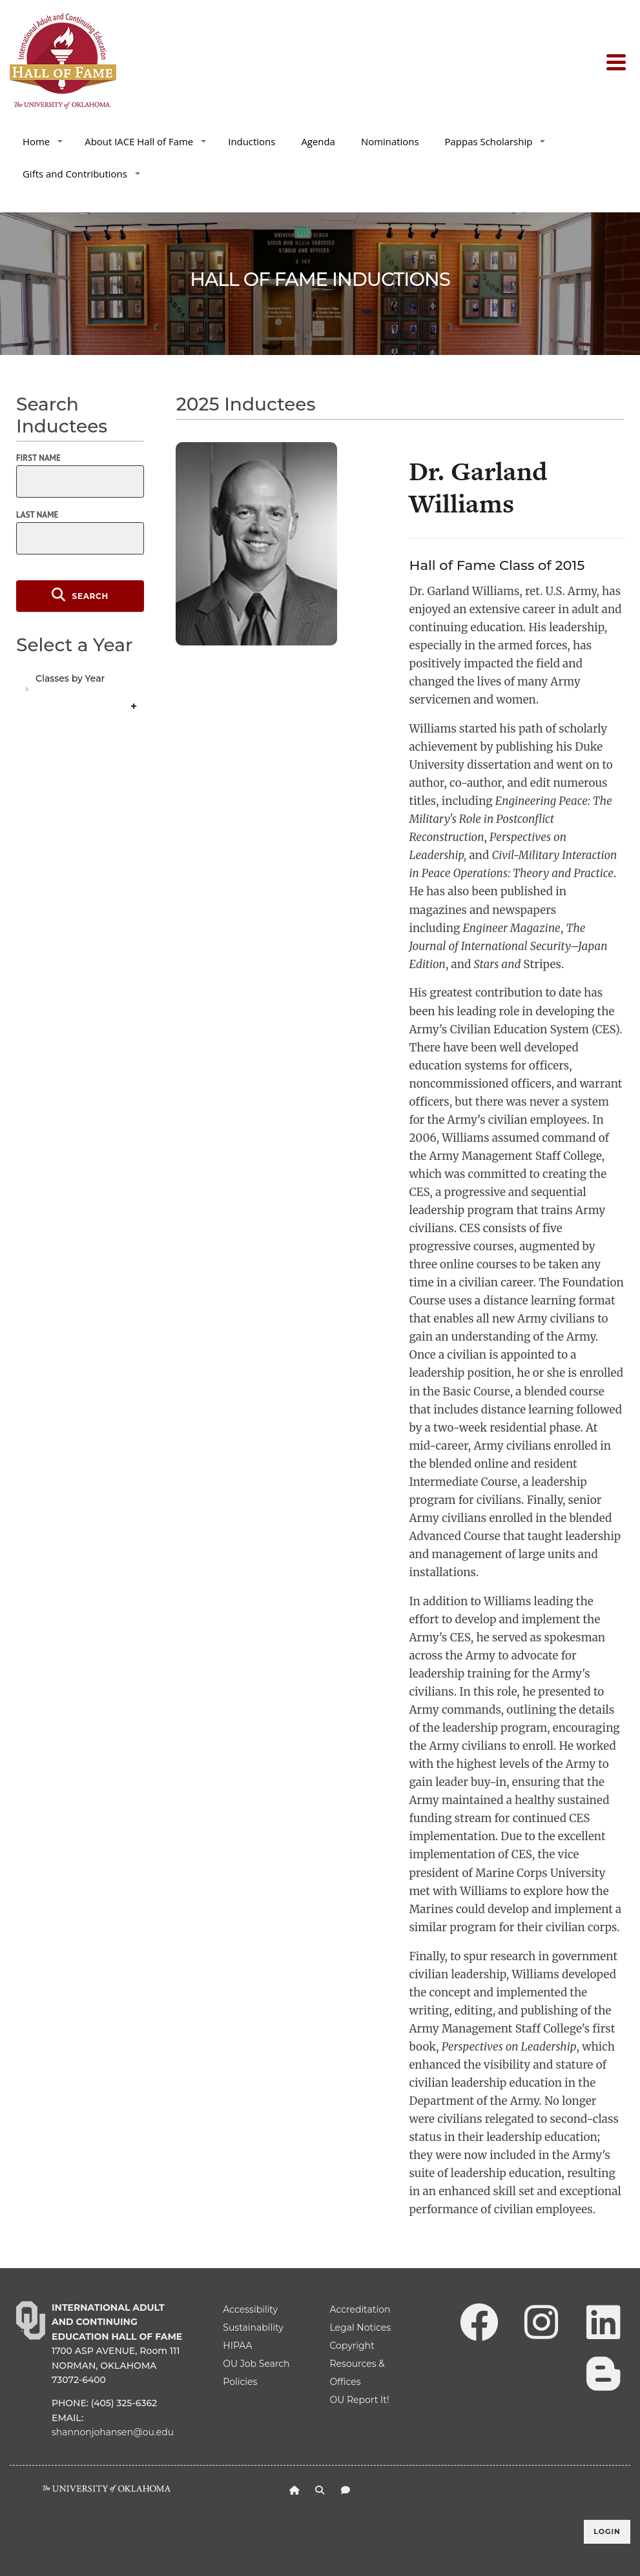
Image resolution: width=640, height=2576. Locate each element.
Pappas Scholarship (495, 141)
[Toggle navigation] (618, 61)
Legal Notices (360, 2327)
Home (43, 141)
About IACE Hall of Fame (145, 141)
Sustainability (253, 2327)
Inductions (251, 141)
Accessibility (250, 2309)
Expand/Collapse (135, 707)
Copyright (351, 2345)
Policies (240, 2382)
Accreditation (359, 2309)
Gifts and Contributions (81, 173)
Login (607, 2531)
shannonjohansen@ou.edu (113, 2432)
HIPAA (237, 2345)
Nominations (390, 141)
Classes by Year (70, 678)
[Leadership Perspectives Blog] (603, 2372)
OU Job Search (256, 2363)
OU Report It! (359, 2400)
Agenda (318, 141)
